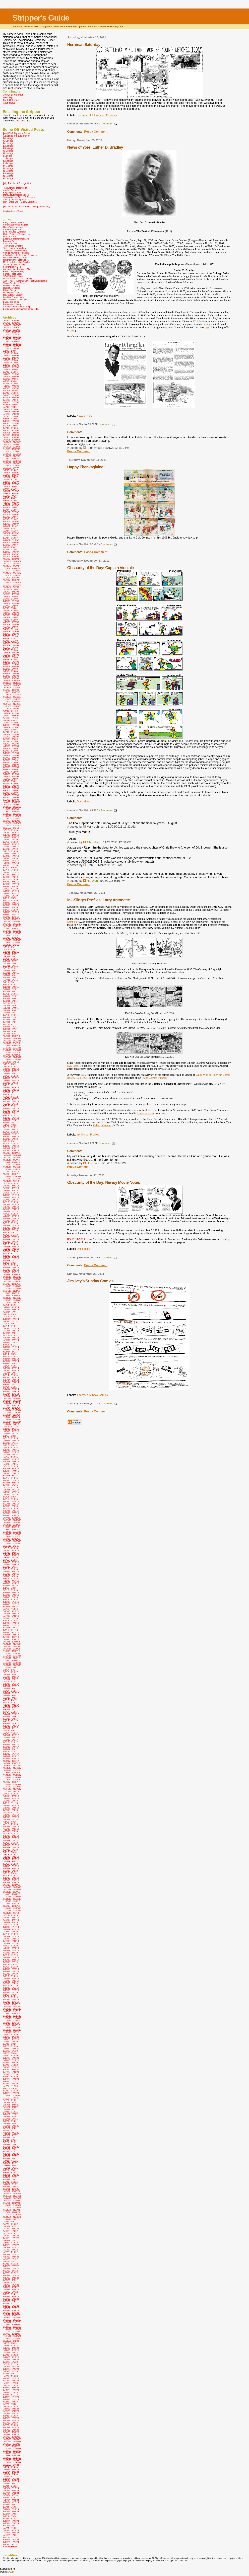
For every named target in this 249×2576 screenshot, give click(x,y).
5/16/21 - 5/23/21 (11, 2144)
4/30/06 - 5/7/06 (10, 391)
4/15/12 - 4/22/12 (11, 1099)
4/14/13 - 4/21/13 (11, 1216)
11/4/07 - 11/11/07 (11, 568)
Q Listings (8, 176)
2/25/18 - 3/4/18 (10, 1810)
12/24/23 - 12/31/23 (12, 2462)
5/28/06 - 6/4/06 (10, 400)
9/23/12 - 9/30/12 (11, 1148)
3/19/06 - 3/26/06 (11, 376)
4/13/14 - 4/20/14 (11, 1338)
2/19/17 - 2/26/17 (11, 1686)
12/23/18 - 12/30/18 (12, 1911)
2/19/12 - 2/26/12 (11, 1080)
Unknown (93, 1163)
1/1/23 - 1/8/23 (10, 2343)
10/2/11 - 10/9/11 (11, 1034)
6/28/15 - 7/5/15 (10, 1485)
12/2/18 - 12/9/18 (11, 1904)
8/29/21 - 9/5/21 (10, 2179)
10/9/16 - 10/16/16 (11, 1642)
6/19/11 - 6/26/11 (11, 999)
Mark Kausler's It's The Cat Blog (18, 278)
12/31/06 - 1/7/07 (11, 468)
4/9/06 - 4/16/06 (10, 384)
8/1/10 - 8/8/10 (10, 898)
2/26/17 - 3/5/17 (10, 1688)
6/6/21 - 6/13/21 (10, 2151)
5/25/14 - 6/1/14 (10, 1352)
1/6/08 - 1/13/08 (10, 589)
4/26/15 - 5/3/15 (10, 1464)
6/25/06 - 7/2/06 (10, 405)
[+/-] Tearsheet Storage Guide (18, 183)
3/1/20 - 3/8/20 (10, 2053)
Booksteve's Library (12, 304)
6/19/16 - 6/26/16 (11, 1604)
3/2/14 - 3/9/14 (10, 1324)
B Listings (8, 138)
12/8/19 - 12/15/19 (11, 2025)
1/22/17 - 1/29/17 (11, 1677)
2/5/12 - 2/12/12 (10, 1076)
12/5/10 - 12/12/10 (11, 938)
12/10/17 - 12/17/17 (12, 1784)
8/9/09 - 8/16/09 (10, 783)
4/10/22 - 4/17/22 (11, 2254)
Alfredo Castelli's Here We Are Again (20, 255)
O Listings (8, 171)
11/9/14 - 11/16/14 (11, 1408)
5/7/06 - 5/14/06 (10, 393)
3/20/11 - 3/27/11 (11, 973)
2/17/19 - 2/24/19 (11, 1929)
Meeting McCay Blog (12, 292)
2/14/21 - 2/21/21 (11, 2114)
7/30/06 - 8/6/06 (10, 416)
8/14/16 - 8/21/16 (11, 1623)
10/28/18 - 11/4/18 (11, 1892)
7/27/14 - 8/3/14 (10, 1373)
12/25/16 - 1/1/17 (11, 1667)
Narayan (92, 880)
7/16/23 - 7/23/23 (11, 2409)
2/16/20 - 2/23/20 (11, 2049)
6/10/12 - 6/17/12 (11, 1118)
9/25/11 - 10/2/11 (11, 1031)
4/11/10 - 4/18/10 (11, 861)
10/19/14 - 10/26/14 (12, 1401)
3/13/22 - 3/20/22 (11, 2245)
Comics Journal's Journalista (16, 253)
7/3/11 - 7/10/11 (10, 1003)
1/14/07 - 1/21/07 (11, 472)
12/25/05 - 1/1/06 (11, 348)
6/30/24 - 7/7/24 (10, 2526)
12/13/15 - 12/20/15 (12, 1541)
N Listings (8, 168)
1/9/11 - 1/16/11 (10, 949)
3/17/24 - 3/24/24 (11, 2490)
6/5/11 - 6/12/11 (10, 994)
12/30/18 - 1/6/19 (11, 1913)
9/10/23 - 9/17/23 (11, 2427)
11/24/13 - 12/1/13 (11, 1291)
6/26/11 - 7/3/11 (10, 1001)
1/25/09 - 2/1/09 (10, 718)
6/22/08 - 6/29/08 (11, 645)
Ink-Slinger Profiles (88, 1134)
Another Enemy (10, 190)
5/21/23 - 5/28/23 (11, 2390)
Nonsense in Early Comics (15, 257)
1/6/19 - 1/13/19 (10, 1915)
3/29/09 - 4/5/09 (10, 739)
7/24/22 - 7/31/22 (11, 2289)
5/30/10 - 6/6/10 (10, 877)
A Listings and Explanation (16, 136)
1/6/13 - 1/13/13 (10, 1183)
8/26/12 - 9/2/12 (10, 1139)
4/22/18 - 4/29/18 (11, 1829)
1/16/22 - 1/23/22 (11, 2226)
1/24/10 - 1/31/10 (11, 837)
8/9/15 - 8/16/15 (10, 1499)
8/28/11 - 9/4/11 (10, 1022)
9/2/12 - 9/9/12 (10, 1141)
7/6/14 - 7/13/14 (10, 1366)
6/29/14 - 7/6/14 (10, 1363)
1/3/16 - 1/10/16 (10, 1548)
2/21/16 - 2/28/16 (11, 1564)
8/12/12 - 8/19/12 (11, 1134)
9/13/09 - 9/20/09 (11, 795)
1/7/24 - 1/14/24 (10, 2467)
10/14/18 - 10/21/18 (12, 1887)
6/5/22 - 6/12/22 (10, 2273)
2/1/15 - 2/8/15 (10, 1436)
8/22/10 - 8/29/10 (11, 905)
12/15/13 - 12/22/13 (12, 1298)
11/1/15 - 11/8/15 (11, 1527)
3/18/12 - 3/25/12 (11, 1090)
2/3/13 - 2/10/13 (10, 1193)
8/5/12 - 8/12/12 (10, 1132)
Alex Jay (7, 97)
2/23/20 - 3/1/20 (10, 2051)
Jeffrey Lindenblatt (13, 94)
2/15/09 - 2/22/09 (11, 725)
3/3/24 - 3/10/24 (10, 2486)
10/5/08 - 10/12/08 (11, 680)
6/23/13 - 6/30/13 (11, 1239)
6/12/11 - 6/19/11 (11, 996)
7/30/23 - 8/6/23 (10, 2413)
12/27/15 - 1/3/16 (11, 1546)
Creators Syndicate (12, 229)
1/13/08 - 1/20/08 (11, 592)
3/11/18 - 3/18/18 (11, 1815)
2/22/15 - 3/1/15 (10, 1443)
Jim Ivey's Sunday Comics (92, 1395)
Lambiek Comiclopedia (13, 297)
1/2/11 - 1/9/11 (10, 947)
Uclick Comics (9, 236)
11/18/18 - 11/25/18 (12, 1899)
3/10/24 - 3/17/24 (11, 2488)
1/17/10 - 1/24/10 (11, 835)
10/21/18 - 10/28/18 (12, 1889)
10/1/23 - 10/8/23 (11, 2434)
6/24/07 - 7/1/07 (10, 526)
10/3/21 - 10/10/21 (11, 2191)
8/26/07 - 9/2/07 (10, 545)
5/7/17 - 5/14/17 (10, 1712)
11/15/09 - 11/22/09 (12, 814)
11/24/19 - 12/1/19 (11, 2020)
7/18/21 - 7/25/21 (11, 2165)
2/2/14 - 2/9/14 (10, 1314)
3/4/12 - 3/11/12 (10, 1085)
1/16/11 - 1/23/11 (11, 952)
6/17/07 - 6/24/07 (11, 524)
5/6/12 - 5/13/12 (10, 1106)
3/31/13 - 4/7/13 (10, 1211)
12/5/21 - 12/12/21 (11, 2212)
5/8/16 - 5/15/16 (10, 1590)
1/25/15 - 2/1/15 (10, 1433)
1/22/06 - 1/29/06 (11, 358)
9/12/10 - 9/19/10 (11, 912)
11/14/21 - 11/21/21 (12, 2205)
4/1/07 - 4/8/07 (10, 498)
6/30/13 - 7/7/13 (10, 1242)
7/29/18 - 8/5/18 (10, 1861)
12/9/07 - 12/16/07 (11, 580)
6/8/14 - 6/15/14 (10, 1356)
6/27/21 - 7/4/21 (10, 2158)
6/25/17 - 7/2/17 (10, 1728)
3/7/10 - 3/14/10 (10, 851)
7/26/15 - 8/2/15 (10, 1494)
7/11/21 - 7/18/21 (11, 2163)
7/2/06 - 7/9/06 (10, 407)
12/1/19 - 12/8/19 (11, 2023)
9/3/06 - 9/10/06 (10, 428)
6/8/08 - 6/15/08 (10, 641)
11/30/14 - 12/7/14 (11, 1415)
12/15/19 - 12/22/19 (12, 2027)
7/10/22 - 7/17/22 (11, 2285)
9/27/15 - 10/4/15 (11, 1515)
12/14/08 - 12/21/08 (12, 704)
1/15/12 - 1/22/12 (11, 1069)
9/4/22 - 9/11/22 (10, 2303)
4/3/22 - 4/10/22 (10, 2252)
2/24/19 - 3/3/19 (10, 1932)
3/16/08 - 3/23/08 (11, 613)
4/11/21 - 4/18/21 (11, 2133)
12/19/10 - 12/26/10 (12, 942)
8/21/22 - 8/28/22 (11, 2299)
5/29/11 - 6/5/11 (10, 992)
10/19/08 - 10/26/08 (12, 685)
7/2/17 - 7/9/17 (10, 1730)
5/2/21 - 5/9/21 (10, 2140)
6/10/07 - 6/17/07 (11, 521)
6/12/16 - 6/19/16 (11, 1602)
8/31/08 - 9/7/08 (10, 669)
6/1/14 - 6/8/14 (10, 1354)
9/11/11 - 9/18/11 (11, 1027)
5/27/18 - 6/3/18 (10, 1840)
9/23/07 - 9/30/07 (11, 554)
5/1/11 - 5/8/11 (10, 982)
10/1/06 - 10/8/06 (11, 437)
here (207, 327)
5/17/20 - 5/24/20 (11, 2070)
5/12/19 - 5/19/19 (11, 1957)
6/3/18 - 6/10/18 (10, 1843)
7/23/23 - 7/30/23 (11, 2411)
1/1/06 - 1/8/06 (10, 351)
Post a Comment (95, 131)
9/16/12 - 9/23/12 (11, 1146)
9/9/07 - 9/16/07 (10, 550)
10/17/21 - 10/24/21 (12, 2196)
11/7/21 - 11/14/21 (11, 2203)
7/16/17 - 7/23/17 (11, 1735)
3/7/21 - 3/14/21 (10, 2121)
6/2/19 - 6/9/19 (10, 1964)
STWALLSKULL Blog (13, 276)
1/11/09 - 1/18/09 (11, 713)
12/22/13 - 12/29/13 (12, 1300)
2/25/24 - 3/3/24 (10, 2483)
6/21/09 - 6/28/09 (11, 767)
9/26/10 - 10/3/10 (11, 917)
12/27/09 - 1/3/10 (11, 828)
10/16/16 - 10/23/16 (12, 1644)
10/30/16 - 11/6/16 (11, 1649)
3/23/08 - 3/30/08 (11, 615)
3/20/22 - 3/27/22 (11, 2247)
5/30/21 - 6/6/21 (10, 2149)
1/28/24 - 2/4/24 (10, 2474)
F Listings (8, 148)
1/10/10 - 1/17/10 (11, 832)
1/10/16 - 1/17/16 (11, 1550)
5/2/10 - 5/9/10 (10, 868)
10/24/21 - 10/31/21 (12, 2198)
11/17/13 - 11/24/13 (12, 1288)
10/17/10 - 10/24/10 (12, 921)
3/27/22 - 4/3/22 (10, 2250)
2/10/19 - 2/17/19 (11, 1927)
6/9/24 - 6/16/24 (10, 2519)
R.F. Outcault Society (13, 295)
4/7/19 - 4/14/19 (10, 1946)
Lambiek (72, 921)
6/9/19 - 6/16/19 (10, 1967)
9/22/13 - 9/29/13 (11, 1270)
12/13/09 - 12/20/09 (12, 823)
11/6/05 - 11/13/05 (11, 332)
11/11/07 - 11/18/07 (12, 571)
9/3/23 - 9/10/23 (10, 2425)
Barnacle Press (10, 241)
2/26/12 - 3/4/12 (10, 1083)
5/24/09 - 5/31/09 (11, 758)
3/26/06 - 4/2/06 (10, 379)
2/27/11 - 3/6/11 (10, 966)
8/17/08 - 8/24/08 (11, 664)
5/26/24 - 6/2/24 (10, 2514)
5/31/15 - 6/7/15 (10, 1476)
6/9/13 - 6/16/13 (10, 1235)
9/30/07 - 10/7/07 (11, 557)
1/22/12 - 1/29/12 (11, 1071)
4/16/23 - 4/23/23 (11, 2378)
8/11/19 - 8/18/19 (11, 1988)
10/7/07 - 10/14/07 (11, 559)
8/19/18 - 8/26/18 (11, 1868)
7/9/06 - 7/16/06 (10, 409)
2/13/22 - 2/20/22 (11, 2236)
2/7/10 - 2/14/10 (10, 842)
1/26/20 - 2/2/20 (10, 2041)
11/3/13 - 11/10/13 (11, 1284)
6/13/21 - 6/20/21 (11, 2154)
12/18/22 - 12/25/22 (12, 2338)
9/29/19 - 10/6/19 (11, 2002)
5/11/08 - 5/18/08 (11, 631)
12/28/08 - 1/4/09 (11, 709)
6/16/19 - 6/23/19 (11, 1969)
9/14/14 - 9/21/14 (11, 1389)
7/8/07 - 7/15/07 (10, 531)
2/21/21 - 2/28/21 (11, 2116)
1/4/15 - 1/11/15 (10, 1426)
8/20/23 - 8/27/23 (11, 2420)
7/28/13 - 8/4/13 (10, 1251)
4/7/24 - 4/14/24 (10, 2497)
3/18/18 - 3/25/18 (11, 1817)
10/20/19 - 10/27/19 (12, 2009)
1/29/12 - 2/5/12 (10, 1073)
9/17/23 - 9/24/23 (11, 2430)
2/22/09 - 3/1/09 (10, 727)
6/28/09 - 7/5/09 (10, 769)
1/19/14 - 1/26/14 (11, 1310)
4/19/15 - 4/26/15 (11, 1462)
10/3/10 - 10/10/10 (11, 919)
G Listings (8, 151)
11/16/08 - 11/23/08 (12, 695)
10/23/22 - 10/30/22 (12, 2320)
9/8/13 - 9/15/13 (10, 1265)
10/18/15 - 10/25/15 (12, 1522)
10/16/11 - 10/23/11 (12, 1038)
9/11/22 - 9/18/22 (11, 2306)
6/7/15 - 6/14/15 (10, 1478)
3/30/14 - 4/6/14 (10, 1333)
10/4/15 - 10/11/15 (11, 1518)
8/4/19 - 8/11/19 (10, 1985)
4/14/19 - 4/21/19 (11, 1948)
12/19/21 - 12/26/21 (12, 2217)
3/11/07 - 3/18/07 (11, 491)
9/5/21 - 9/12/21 (10, 2182)
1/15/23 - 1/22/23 (11, 2348)
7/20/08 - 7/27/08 (11, 655)
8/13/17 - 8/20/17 (11, 1745)
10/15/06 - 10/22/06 (12, 442)
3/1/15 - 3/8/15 (10, 1445)
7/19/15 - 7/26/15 (11, 1492)
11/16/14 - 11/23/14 (12, 1410)
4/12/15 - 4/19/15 (11, 1459)
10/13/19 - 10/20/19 (12, 2006)
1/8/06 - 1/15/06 (10, 353)
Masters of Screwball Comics (16, 262)
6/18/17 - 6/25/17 (11, 1726)
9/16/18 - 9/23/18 (11, 1878)
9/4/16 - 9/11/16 (10, 1630)
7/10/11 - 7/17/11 (11, 1006)
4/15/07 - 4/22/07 (11, 503)
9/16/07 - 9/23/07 (11, 552)
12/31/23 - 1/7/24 (11, 2465)
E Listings (8, 146)
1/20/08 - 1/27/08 (11, 594)
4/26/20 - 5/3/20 (10, 2063)
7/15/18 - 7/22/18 (11, 1857)
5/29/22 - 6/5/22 (10, 2271)
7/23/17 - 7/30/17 (11, 1737)
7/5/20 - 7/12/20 (10, 2086)
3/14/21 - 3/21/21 (11, 2123)
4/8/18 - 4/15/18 (10, 1824)
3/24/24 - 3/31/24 (11, 2493)
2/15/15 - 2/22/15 (11, 1440)
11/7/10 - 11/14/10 (11, 928)
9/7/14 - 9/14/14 (10, 1387)
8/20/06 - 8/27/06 (11, 423)
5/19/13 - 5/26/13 (11, 1228)
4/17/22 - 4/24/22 (11, 2257)
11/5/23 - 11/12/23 (11, 2446)
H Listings (8, 153)
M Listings (8, 166)
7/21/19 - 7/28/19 (11, 1981)
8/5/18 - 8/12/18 (10, 1864)
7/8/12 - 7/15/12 (10, 1127)
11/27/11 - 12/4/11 (11, 1052)
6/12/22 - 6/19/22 (11, 2275)
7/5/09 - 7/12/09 (10, 772)
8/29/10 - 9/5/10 (10, 907)
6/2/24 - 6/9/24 (10, 2516)
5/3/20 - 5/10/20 (10, 2065)
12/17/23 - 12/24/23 (12, 2460)
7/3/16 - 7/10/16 (10, 1609)
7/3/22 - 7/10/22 (10, 2282)
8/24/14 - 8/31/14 (11, 1382)
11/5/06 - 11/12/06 (11, 449)
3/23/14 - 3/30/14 (11, 1331)
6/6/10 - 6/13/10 (10, 879)
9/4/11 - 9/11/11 (10, 1024)
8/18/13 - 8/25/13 (11, 1258)
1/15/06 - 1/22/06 (11, 355)
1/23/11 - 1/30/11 (11, 954)
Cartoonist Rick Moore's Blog (16, 307)
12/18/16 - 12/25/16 (12, 1665)
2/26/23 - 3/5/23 (10, 2362)
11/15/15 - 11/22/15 (12, 1532)
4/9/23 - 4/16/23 (10, 2376)
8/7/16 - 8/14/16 (10, 1621)
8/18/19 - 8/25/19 (11, 1990)
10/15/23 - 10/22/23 (12, 2439)
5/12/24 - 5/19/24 (11, 2509)
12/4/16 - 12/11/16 (11, 1660)
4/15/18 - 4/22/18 (11, 1826)
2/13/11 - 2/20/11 (11, 961)
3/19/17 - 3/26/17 (11, 1695)
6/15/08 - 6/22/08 (11, 643)
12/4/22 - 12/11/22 (11, 2334)
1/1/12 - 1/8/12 (10, 1064)
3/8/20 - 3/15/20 (10, 2056)
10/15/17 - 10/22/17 (12, 1766)
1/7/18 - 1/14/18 (10, 1794)
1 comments (104, 424)
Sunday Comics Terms (13, 211)
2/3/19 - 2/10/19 (10, 1925)
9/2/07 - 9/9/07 (10, 547)
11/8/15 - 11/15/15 (11, 1529)
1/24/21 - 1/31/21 (11, 2107)
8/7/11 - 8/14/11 (10, 1015)
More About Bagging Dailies (16, 195)
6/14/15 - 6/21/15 (11, 1480)
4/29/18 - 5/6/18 (10, 1831)
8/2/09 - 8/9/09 (10, 781)
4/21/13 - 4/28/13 (11, 1218)
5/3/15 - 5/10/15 (10, 1466)
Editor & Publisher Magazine (16, 239)
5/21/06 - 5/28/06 (11, 398)
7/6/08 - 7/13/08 (10, 650)
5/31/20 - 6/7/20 (10, 2074)
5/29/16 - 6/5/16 (10, 1597)
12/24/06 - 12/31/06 (12, 465)
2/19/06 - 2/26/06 (11, 367)
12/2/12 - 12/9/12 (11, 1172)
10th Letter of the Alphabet (15, 248)
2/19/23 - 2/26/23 (11, 2360)
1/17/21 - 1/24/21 (11, 2105)
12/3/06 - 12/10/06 (11, 458)
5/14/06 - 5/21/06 (11, 395)
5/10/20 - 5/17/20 (11, 2067)
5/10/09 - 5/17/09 (11, 753)
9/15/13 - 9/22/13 (11, 1267)
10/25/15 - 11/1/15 (11, 1525)
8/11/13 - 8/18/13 (11, 1256)
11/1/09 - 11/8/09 (11, 809)
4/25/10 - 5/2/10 (10, 865)
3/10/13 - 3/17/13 (11, 1204)
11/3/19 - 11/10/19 (11, 2013)
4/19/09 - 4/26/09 (11, 746)
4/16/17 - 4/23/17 (11, 1705)
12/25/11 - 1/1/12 (11, 1062)
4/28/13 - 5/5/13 (10, 1221)
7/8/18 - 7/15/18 (10, 1854)
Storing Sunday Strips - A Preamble (19, 197)
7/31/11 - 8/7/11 (10, 1013)
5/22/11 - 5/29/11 (11, 989)
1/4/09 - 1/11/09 (10, 711)
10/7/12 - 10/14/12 (11, 1153)
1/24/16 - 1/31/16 (11, 1555)
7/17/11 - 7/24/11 (11, 1008)
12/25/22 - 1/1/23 (11, 2341)
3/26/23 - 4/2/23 (10, 2371)
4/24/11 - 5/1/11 (10, 980)
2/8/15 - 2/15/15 (10, 1438)
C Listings (8, 141)
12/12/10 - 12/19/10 (12, 940)
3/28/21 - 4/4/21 (10, 2128)
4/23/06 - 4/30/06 (11, 388)
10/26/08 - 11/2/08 (11, 688)
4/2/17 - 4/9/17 (10, 1700)
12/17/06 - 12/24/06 (12, 463)
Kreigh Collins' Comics (13, 222)
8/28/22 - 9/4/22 (10, 2301)
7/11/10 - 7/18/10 (11, 891)
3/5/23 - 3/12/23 (10, 2364)
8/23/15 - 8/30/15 (11, 1504)
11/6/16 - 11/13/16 (11, 1651)
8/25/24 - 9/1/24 (10, 2544)
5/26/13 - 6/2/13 (10, 1230)
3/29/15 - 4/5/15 (10, 1455)
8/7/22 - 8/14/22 (10, 2294)
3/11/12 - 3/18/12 (11, 1087)
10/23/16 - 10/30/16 (12, 1646)
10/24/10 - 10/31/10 (12, 924)
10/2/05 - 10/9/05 (11, 320)
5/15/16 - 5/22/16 (11, 1593)
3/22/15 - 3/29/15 (11, 1452)
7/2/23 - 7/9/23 (10, 2404)
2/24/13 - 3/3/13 (10, 1200)
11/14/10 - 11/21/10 (12, 931)
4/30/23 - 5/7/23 (10, 2383)
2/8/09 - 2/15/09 (10, 723)
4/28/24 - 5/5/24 (10, 2505)
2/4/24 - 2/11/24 (10, 2476)
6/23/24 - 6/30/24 (11, 2523)
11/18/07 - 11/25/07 (12, 573)
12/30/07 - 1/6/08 (11, 587)
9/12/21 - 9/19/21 (11, 2184)
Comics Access (10, 243)
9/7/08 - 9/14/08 (10, 671)
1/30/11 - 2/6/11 (10, 956)
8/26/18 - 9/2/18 (10, 1871)
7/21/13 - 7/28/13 (11, 1249)
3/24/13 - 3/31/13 (11, 1209)
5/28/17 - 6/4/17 (10, 1719)
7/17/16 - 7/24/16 (11, 1614)
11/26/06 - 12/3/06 (11, 456)
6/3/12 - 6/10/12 (10, 1115)
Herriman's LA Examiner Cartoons (97, 115)
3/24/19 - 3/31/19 (11, 1941)
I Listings (7, 156)
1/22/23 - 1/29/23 (11, 2350)
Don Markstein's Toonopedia (16, 299)
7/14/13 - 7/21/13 (11, 1246)
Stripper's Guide (41, 17)
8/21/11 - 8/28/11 (11, 1020)
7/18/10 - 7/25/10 (11, 893)
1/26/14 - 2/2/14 (10, 1312)
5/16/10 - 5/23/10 (11, 872)
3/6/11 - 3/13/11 (10, 968)
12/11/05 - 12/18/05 (12, 344)
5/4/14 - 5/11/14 (10, 1345)
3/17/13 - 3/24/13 (11, 1207)
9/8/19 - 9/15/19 (10, 1997)
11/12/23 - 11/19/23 (12, 2448)
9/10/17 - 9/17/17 (11, 1754)
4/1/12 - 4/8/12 (10, 1094)
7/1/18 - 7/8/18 (10, 1852)
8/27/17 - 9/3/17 (10, 1749)
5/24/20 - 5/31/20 (11, 2072)
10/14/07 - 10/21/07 (12, 561)
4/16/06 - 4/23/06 (11, 386)
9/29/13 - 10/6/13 (11, 1272)
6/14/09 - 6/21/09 (11, 765)
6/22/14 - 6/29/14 (11, 1361)
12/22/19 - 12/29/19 (12, 2030)
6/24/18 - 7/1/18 (10, 1850)
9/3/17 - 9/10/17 (10, 1752)
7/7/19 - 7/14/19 (10, 1976)
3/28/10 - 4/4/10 (10, 858)
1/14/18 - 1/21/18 (11, 1796)
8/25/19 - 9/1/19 (10, 1992)
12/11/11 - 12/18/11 (12, 1057)
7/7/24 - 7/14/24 (10, 2528)
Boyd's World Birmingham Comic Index (21, 309)
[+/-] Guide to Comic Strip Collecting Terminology (26, 206)
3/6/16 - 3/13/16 (10, 1569)
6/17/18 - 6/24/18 (11, 1847)
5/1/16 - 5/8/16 (10, 1588)
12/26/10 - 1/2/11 (11, 945)
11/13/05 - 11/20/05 (12, 334)
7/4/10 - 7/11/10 (10, 889)
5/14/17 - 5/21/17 (11, 1714)
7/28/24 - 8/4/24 (10, 2535)
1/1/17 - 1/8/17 (10, 1670)
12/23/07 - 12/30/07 (12, 585)
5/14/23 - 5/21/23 (11, 2388)
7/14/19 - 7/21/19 (11, 1978)
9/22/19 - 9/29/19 (11, 1999)
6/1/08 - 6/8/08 (10, 638)
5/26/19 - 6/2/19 (10, 1962)
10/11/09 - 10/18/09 (12, 804)
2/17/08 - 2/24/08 (11, 603)
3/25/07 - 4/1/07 (10, 496)
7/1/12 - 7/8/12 (10, 1125)
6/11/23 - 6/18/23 (11, 2397)
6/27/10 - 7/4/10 (10, 886)
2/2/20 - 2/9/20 (10, 2044)
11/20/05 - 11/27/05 (12, 337)
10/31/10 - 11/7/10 (11, 926)
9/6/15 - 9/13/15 (10, 1508)
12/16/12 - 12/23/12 (12, 1176)
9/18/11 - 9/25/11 (11, 1029)
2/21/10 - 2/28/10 (11, 847)
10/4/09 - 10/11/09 (11, 802)
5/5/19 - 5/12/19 (10, 1955)
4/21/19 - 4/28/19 (11, 1950)
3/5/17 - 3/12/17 (10, 1691)
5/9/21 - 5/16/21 (10, 2142)
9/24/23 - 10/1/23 (11, 2432)
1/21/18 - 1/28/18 (11, 1798)
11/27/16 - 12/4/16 (11, 1658)
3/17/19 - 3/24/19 (11, 1939)
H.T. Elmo (72, 1065)
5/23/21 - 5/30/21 (11, 2147)
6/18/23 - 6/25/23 (11, 2399)
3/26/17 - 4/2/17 (10, 1698)
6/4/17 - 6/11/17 (10, 1721)
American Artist (145, 1113)
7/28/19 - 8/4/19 (10, 1983)
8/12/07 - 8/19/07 (11, 540)
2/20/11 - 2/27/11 (11, 963)
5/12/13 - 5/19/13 (11, 1225)
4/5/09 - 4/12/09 (10, 741)
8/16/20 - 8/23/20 (11, 2093)
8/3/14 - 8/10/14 (10, 1375)
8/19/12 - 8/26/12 (11, 1136)
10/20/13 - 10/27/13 (12, 1279)
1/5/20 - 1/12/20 (10, 2034)
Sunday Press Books (12, 274)
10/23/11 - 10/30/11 (12, 1041)
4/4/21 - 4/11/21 (10, 2130)
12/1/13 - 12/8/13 (11, 1293)
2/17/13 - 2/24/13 (11, 1197)
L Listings (8, 163)
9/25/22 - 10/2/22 (11, 2310)
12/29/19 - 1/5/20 (11, 2032)
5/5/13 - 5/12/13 (10, 1223)
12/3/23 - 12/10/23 (11, 2455)
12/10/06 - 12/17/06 (12, 461)
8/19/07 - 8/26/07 (11, 543)
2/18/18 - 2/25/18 (11, 1808)
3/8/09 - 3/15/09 (10, 732)
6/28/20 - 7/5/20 (10, 2084)
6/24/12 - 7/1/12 (10, 1122)
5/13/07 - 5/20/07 (11, 512)
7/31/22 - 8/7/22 (10, 2292)
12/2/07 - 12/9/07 (11, 578)
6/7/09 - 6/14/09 (10, 762)
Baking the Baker (11, 302)
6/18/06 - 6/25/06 (11, 402)
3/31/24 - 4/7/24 (10, 2495)
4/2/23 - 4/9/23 (10, 2374)
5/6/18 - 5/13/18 (10, 1833)
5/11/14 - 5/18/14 (11, 1347)
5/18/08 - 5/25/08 (11, 634)
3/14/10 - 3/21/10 (11, 854)
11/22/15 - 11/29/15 (12, 1534)
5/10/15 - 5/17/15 (11, 1469)
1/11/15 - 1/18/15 (11, 1429)
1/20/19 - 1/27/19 (11, 1920)
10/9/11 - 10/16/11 (11, 1036)
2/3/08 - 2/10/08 (10, 599)
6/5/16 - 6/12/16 (10, 1600)
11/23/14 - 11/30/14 (12, 1412)
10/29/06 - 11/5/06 (11, 447)
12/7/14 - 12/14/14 (11, 1417)
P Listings (8, 173)
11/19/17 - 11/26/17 (12, 1777)
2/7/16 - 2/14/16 (10, 1560)
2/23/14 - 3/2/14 (10, 1321)
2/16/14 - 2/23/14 (11, 1319)
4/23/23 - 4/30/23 (11, 2381)
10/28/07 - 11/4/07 (11, 566)
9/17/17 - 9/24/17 (11, 1756)
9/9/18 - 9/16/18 (10, 1875)
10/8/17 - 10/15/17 (11, 1763)
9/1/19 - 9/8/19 (10, 1995)
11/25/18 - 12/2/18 (11, 1901)
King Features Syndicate (14, 232)
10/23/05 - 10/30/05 (12, 327)
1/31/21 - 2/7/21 (10, 2109)
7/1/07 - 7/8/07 (10, 528)
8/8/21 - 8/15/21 (10, 2172)
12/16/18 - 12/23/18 (12, 1908)
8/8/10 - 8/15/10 (10, 900)
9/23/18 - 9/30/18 (11, 1880)
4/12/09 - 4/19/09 (11, 744)
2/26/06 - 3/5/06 (10, 369)
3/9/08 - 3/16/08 (10, 610)
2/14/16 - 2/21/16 (11, 1562)
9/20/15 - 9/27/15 (11, 1513)
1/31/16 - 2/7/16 (10, 1557)
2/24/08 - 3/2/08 (10, 606)
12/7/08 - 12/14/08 (11, 702)
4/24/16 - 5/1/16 (10, 1585)
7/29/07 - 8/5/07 (10, 536)
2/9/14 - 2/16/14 (10, 1317)
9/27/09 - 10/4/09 (11, 800)
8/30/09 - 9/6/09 (10, 790)
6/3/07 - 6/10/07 (10, 519)
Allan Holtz (94, 842)
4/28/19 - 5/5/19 (10, 1953)
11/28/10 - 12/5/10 (11, 935)
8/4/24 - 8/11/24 (10, 2537)
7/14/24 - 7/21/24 (11, 2530)
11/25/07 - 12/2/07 (11, 575)
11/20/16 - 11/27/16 (12, 1656)
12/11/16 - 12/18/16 (12, 1663)
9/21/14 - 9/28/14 (11, 1391)
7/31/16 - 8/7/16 (10, 1618)
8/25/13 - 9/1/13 (10, 1260)
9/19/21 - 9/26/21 (11, 2186)
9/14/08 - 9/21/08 (11, 673)
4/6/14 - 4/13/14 (10, 1335)
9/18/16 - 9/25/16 (11, 1635)
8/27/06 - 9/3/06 (10, 426)
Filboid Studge (9, 290)
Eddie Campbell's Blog (13, 271)
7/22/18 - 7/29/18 (11, 1859)
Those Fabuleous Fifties (14, 283)
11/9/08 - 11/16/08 (11, 692)
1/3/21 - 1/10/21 (10, 2100)
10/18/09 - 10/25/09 (12, 807)
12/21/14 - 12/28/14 (12, 1422)
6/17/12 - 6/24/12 (11, 1120)
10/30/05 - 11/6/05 (11, 330)
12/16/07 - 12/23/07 (12, 582)
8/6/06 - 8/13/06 (10, 419)
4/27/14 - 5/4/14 (10, 1342)
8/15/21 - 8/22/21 (11, 2175)
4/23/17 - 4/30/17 (11, 1707)
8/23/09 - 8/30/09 (11, 788)
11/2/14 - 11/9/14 (11, 1405)
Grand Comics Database (155, 1077)
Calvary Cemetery (103, 1125)
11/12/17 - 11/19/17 (12, 1775)
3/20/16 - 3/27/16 (11, 1574)
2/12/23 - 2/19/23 (11, 2357)
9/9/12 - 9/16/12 (10, 1144)
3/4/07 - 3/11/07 (10, 489)
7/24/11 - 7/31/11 (11, 1010)
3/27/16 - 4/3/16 (10, 1576)
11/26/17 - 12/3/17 (11, 1780)
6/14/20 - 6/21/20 (11, 2079)
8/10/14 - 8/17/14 (11, 1377)
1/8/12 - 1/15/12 (10, 1066)
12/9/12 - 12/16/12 (11, 1174)
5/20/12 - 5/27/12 (11, 1111)
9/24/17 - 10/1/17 (11, 1759)
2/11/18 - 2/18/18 (11, 1805)
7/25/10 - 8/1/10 (10, 896)
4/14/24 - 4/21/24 (11, 2500)
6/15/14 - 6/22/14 (11, 1359)
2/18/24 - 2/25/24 (11, 2481)
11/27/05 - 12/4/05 (11, 339)
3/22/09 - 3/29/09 (11, 737)
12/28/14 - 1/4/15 (11, 1424)
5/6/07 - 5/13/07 (10, 510)
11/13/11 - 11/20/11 (12, 1048)
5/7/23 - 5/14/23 (10, 2385)
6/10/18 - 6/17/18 (11, 1845)
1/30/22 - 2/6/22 (10, 2231)
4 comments (106, 810)
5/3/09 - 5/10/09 (10, 751)
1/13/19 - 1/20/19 (11, 1918)
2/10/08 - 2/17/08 (11, 601)
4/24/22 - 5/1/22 (10, 2259)
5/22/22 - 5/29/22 (11, 2268)
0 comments (106, 123)
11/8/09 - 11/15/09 (11, 811)
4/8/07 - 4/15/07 (10, 500)
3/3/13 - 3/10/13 (10, 1202)
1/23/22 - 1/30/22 (11, 2229)
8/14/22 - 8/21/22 (11, 2296)
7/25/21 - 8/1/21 (10, 2168)
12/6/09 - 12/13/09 (11, 821)
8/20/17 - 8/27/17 (11, 1747)
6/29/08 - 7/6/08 (10, 648)
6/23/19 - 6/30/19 (11, 1971)
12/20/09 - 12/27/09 (12, 825)
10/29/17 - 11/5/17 (11, 1770)
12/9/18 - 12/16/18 (11, 1906)
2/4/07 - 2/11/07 (10, 479)
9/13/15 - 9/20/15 (11, 1511)
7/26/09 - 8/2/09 (10, 779)
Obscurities (83, 801)
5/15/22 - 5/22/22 (11, 2266)
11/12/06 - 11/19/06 (12, 451)
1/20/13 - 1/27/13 (11, 1188)
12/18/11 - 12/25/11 (12, 1059)
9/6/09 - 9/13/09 (10, 793)
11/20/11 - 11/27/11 (12, 1050)
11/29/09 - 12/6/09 (11, 818)
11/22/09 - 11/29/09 (12, 816)
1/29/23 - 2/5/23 (10, 2353)
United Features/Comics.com (16, 234)
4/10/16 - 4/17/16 (11, 1581)
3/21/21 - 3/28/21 (11, 2126)
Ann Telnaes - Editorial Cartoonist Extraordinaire (25, 281)
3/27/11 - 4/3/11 (10, 975)
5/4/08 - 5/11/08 (10, 629)
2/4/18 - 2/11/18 (10, 1803)
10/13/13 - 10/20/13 (12, 1277)
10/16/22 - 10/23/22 (12, 2317)
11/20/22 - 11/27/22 (12, 2329)
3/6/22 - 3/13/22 (10, 2243)
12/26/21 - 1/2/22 (11, 2219)
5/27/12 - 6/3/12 (10, 1113)
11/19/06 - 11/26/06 (12, 454)
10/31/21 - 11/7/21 (11, 2201)
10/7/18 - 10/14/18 (11, 1885)
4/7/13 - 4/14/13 (10, 1214)
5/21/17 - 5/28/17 (11, 1716)
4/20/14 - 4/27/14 (11, 1340)
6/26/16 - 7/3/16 (10, 1607)
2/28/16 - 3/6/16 (10, 1567)
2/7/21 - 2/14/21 (10, 2112)
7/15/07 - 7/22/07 (11, 533)
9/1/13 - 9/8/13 (10, 1263)
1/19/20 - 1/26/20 (11, 2039)
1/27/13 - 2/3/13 (10, 1190)
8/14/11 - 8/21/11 (11, 1017)
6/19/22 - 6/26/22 (11, 2278)
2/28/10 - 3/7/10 (10, 849)
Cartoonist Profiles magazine (16, 225)
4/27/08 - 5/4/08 (10, 627)
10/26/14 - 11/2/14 (11, 1403)
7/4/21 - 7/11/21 (10, 2161)
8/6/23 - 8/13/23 (10, 2416)
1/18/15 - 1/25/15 (11, 1431)
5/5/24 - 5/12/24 (10, 2507)
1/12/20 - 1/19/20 (11, 2037)
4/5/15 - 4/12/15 (10, 1457)
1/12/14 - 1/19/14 (11, 1307)
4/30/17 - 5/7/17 (10, 1709)
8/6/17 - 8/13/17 (10, 1742)
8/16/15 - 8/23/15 (11, 1501)
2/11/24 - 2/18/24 (11, 2479)
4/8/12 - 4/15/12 (10, 1097)
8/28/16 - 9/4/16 (10, 1628)
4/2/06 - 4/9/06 (10, 381)
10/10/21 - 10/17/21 (12, 2193)
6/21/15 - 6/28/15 (11, 1483)
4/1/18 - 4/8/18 (10, 1822)
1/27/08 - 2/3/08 (10, 596)
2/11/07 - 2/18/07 (11, 482)
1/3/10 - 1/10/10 (10, 830)
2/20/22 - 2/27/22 (11, 2238)
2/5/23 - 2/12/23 (10, 2355)
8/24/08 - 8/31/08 (11, 666)
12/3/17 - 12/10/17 (11, 1782)
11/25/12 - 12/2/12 (11, 1169)
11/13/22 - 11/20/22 (12, 2327)
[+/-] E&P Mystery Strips (16, 133)
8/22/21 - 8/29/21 (11, 2177)
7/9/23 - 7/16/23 (10, 2406)
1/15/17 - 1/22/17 (11, 1674)
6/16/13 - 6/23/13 (11, 1237)
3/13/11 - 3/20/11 (11, 970)
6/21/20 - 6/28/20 (11, 2081)
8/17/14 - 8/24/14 (11, 1380)
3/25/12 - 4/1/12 (10, 1092)
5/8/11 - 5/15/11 (10, 984)
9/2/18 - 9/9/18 (10, 1873)
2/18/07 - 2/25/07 (11, 484)
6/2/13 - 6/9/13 (10, 1232)
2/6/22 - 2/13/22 (10, 2233)
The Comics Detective (13, 246)
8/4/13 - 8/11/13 (10, 1253)
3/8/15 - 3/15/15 (10, 1448)
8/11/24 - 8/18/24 (11, 2540)
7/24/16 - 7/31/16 (11, 1616)
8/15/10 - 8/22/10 (11, 903)
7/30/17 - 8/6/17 (10, 1740)
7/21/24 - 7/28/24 (11, 2533)
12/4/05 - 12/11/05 (11, 341)
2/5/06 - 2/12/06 (10, 362)
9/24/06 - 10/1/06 (11, 435)
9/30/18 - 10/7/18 (11, 1882)
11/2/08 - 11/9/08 (11, 690)
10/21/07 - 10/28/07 (12, 564)
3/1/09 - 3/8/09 (10, 730)
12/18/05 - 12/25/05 (12, 346)
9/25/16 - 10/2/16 (11, 1637)
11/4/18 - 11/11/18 (11, 1894)
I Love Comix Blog (11, 285)
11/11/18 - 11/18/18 (12, 1897)
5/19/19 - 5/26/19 (11, 1960)
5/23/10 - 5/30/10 (11, 875)
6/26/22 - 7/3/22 (10, 2280)
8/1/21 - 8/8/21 (10, 2170)
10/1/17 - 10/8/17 (11, 1761)
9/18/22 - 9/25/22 (11, 2308)
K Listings (8, 161)
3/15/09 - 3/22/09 (11, 734)
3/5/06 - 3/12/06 (10, 372)
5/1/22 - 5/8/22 (10, 2261)
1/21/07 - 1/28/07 (11, 475)
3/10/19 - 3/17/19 (11, 1936)
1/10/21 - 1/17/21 (11, 2102)
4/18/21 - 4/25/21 (11, 2135)
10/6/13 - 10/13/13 (11, 1274)
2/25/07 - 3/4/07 (10, 486)
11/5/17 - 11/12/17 (11, 1773)
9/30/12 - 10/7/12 (11, 1151)
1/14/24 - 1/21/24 (11, 2469)
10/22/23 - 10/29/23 (12, 2441)
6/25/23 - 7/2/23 (10, 2402)
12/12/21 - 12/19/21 (12, 2215)
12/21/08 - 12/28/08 (12, 706)
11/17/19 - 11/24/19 (12, 2018)
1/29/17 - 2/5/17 (10, 1679)
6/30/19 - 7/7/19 (10, 1974)
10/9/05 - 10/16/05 (11, 323)
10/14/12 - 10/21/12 (12, 1155)
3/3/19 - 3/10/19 (10, 1934)
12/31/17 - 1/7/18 (11, 1791)
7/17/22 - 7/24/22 (11, 2287)
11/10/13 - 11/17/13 (12, 1286)
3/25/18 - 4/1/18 (10, 1819)
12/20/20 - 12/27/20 (12, 2095)
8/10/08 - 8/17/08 (11, 662)
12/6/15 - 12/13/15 (11, 1539)
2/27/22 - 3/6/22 (10, 2240)
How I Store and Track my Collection (20, 202)
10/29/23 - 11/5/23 (11, 2444)
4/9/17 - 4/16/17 (10, 1702)
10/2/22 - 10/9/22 (11, 2313)
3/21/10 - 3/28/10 (11, 856)
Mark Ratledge (11, 100)
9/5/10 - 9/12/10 (10, 910)
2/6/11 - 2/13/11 (10, 959)
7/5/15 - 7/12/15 (10, 1487)
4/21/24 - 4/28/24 (11, 2502)
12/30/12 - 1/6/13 (11, 1181)
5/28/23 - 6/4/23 (10, 2392)
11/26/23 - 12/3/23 (11, 2453)
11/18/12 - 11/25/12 (12, 1167)
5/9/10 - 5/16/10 (10, 870)
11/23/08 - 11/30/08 (12, 697)
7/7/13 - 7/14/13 (10, 1244)
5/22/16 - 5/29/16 (11, 1595)
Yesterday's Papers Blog (14, 264)
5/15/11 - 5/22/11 (11, 987)
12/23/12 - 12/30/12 (12, 1179)
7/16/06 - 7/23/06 (11, 412)
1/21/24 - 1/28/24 (11, 2472)
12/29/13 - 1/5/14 (11, 1303)
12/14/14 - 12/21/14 (12, 1419)
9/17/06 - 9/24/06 (11, 433)
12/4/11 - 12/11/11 (11, 1055)
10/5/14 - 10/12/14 (11, 1396)
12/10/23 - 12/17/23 (12, 2458)
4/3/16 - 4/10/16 (10, 1578)
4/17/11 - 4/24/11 (11, 977)
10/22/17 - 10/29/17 (12, 1768)
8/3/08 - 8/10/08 (10, 659)
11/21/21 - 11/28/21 (12, 2208)
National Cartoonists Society (16, 260)
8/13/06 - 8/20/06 (11, 421)
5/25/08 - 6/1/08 (10, 636)
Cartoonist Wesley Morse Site (16, 269)
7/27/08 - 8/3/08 (10, 657)
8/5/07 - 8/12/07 (10, 538)
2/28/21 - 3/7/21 (10, 2119)
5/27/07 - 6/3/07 (10, 517)
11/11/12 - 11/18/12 (12, 1165)
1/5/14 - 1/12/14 (10, 1305)
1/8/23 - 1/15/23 (10, 2345)
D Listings (8, 143)
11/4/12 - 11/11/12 (11, 1162)
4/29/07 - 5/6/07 (10, 507)
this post (20, 120)
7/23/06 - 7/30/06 (11, 414)
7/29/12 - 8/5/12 (10, 1129)
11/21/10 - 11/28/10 (12, 933)
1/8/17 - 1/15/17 (10, 1672)
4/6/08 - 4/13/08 (10, 620)
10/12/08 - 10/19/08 (12, 683)
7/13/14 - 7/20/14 (11, 1368)
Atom (11, 2571)
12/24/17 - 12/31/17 (12, 1789)
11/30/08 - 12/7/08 (11, 699)
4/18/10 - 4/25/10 (11, 863)
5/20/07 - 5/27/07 (11, 514)
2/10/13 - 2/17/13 (11, 1195)
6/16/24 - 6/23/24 (11, 2521)
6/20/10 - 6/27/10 (11, 884)
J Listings (8, 158)
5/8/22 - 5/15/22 (10, 2264)
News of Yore (84, 415)
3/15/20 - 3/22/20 (11, 2058)
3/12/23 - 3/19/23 (11, 2367)
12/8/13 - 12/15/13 (11, 1296)
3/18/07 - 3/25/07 (11, 493)
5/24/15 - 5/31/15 (11, 1473)
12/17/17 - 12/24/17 (12, 1787)
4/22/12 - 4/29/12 (11, 1101)
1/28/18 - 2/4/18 (10, 1801)
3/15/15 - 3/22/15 (11, 1450)
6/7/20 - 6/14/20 (10, 2077)
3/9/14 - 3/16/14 (10, 1326)
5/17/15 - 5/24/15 (11, 1471)
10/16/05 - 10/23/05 (12, 325)
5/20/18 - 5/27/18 (11, 1838)
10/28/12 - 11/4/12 (11, 1160)
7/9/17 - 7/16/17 (10, 1733)
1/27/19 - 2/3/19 (10, 1922)
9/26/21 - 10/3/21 (11, 2189)
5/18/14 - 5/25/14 (11, 1349)
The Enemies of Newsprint (15, 188)
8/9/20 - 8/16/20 (10, 2091)
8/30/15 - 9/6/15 (10, 1506)
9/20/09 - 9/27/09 (11, 797)
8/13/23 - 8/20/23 (11, 2418)
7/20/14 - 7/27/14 (11, 1370)
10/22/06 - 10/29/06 (12, 444)
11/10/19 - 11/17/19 (12, 2016)
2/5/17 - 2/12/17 (10, 1681)
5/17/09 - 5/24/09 (11, 755)
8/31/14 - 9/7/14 (10, 1384)
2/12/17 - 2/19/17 (11, 1684)
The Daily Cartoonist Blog (15, 250)
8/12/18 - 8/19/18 (11, 1866)
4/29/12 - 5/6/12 (10, 1104)
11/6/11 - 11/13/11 (11, 1045)
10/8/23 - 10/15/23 (11, 2437)
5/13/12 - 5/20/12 (11, 1108)
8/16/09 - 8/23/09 (11, 786)
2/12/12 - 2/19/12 (11, 1078)
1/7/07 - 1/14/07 (10, 470)
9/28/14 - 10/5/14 (11, 1394)
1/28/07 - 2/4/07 (10, 477)
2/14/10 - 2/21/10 (11, 844)
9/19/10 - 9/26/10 (11, 914)
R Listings (8, 178)
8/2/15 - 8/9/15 (10, 1497)
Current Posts (10, 2547)
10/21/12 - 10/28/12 (12, 1158)
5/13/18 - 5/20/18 (11, 1836)
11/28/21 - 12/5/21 (11, 2210)
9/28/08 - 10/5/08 (11, 678)
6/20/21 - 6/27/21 (11, 2156)
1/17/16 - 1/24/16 (11, 1553)
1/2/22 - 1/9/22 (10, 2222)
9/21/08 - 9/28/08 (11, 676)
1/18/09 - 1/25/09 (11, 716)
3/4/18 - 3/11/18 (10, 1812)
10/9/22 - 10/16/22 (11, 2315)
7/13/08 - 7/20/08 (11, 652)
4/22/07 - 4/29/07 (11, 505)
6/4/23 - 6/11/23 (10, 2395)
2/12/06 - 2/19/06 (11, 365)
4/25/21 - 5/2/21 (10, 2137)
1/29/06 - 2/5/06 (10, 360)
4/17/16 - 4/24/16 (11, 1583)
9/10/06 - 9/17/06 (11, 430)
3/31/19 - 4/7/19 (10, 1943)
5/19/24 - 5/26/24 (11, 2512)
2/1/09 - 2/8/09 (10, 720)
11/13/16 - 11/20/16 (12, 1653)
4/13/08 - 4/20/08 (11, 622)
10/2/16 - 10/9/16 (11, 1639)
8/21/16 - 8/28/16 (11, 1625)
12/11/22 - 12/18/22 (12, 2336)
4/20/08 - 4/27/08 (11, 624)
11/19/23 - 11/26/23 (12, 2451)
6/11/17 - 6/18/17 (11, 1723)
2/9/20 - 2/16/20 (10, 2046)
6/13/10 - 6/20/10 (11, 882)
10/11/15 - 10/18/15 (12, 1520)
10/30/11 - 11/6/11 (11, 1043)
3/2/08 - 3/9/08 (10, 608)
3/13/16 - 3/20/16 (11, 1571)
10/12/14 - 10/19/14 (12, 1398)
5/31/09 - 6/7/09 (10, 760)
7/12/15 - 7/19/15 (11, 1490)
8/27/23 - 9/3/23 (10, 2423)
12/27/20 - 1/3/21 (11, 2098)
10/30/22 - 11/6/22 (11, 2322)
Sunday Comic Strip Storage (16, 199)
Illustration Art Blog (11, 288)
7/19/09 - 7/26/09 (11, 776)
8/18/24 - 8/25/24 (11, 2542)
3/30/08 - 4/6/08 (10, 617)
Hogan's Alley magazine (14, 227)
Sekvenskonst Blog (12, 267)
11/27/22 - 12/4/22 (11, 2331)
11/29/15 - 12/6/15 (11, 1536)
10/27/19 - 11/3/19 (11, 2011)
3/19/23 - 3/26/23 (11, 2369)
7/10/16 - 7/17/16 (11, 1611)
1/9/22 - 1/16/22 (10, 2224)
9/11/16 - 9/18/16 (11, 1632)
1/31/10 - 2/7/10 (10, 840)
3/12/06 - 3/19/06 (11, 374)
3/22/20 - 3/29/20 (11, 2060)
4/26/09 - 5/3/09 (10, 748)
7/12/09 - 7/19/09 (11, 774)
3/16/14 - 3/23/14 (11, 1328)
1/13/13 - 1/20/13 (11, 1186)
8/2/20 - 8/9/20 (10, 2088)
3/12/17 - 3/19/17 (11, 1693)
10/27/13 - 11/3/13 (11, 1281)
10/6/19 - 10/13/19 (11, 2004)
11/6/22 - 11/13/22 (11, 2324)
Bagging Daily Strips (12, 192)
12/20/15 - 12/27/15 (12, 1543)
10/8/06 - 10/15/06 (11, 440)
